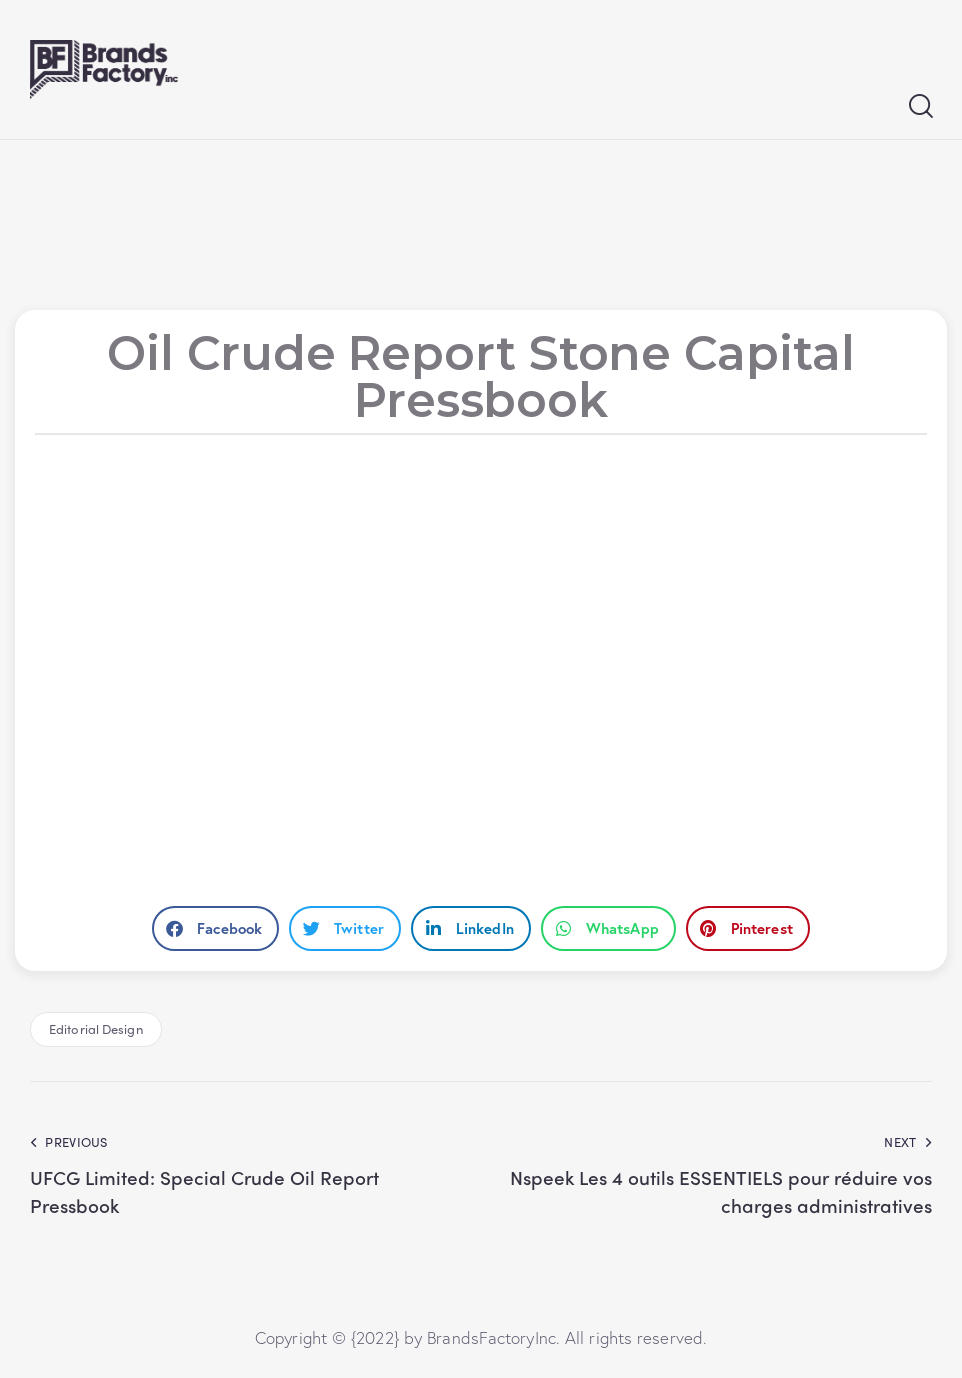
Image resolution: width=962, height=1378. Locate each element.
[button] (215, 928)
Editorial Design (96, 1028)
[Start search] (919, 106)
